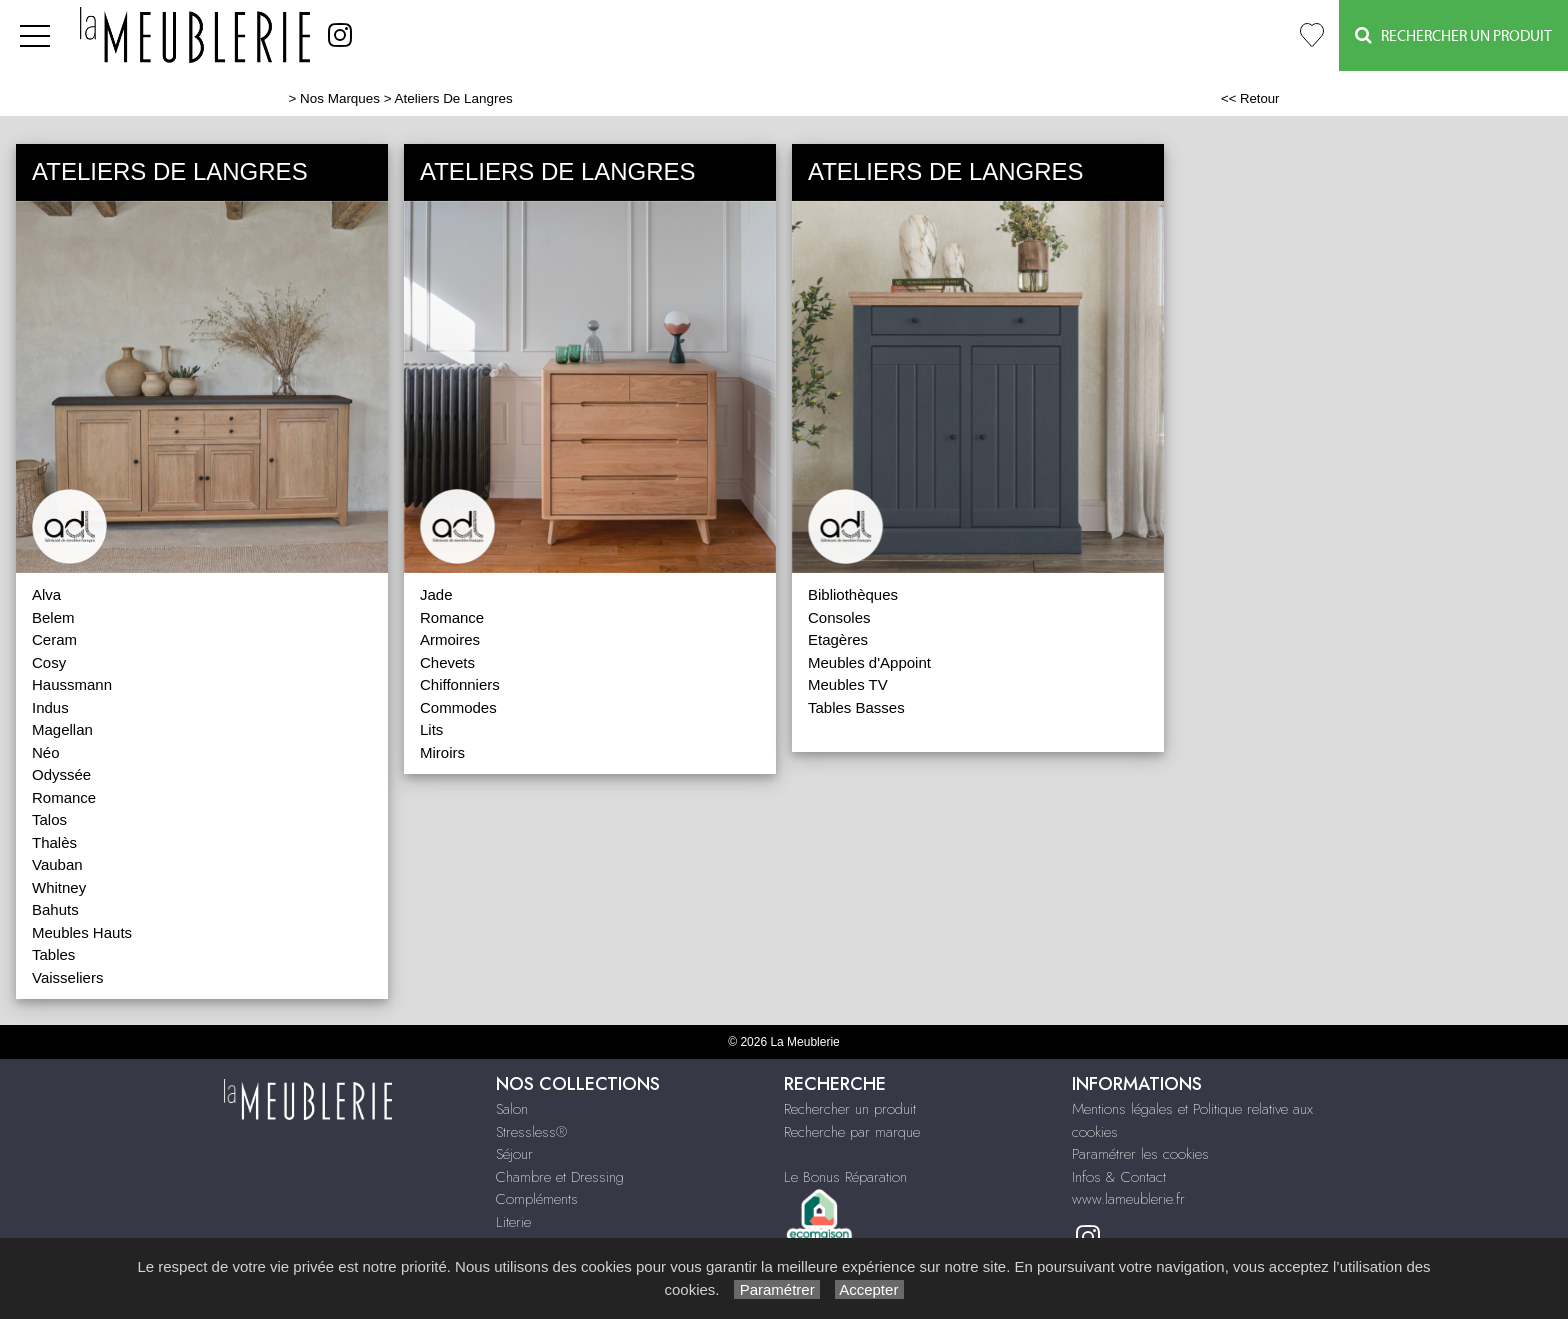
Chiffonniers (460, 684)
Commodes (458, 707)
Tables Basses (856, 707)
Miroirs (442, 752)
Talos (49, 819)
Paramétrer (776, 1289)
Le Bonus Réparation (845, 1177)
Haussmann (72, 684)
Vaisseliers (67, 977)
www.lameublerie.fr (1128, 1199)
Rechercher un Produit (1453, 35)
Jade (436, 594)
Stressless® (531, 1132)
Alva (46, 594)
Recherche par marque (852, 1132)
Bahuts (55, 909)
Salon (512, 1109)
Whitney (59, 887)
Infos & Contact (1119, 1177)
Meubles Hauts (82, 932)
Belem (53, 617)
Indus (50, 707)
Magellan (62, 729)
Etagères (838, 639)
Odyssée (61, 774)
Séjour (514, 1154)
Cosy (49, 662)
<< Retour (1250, 98)
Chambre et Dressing (560, 1177)
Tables (53, 954)
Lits (431, 729)
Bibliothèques (853, 594)
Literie (513, 1222)
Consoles (839, 617)
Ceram (54, 639)
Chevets (447, 662)
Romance (64, 797)
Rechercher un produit (850, 1109)
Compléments (537, 1199)
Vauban (57, 864)
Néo (46, 752)
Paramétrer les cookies (1140, 1154)
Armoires (450, 639)
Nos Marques (340, 98)
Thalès (54, 842)
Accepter (869, 1289)
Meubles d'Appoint (869, 662)
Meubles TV (848, 684)
